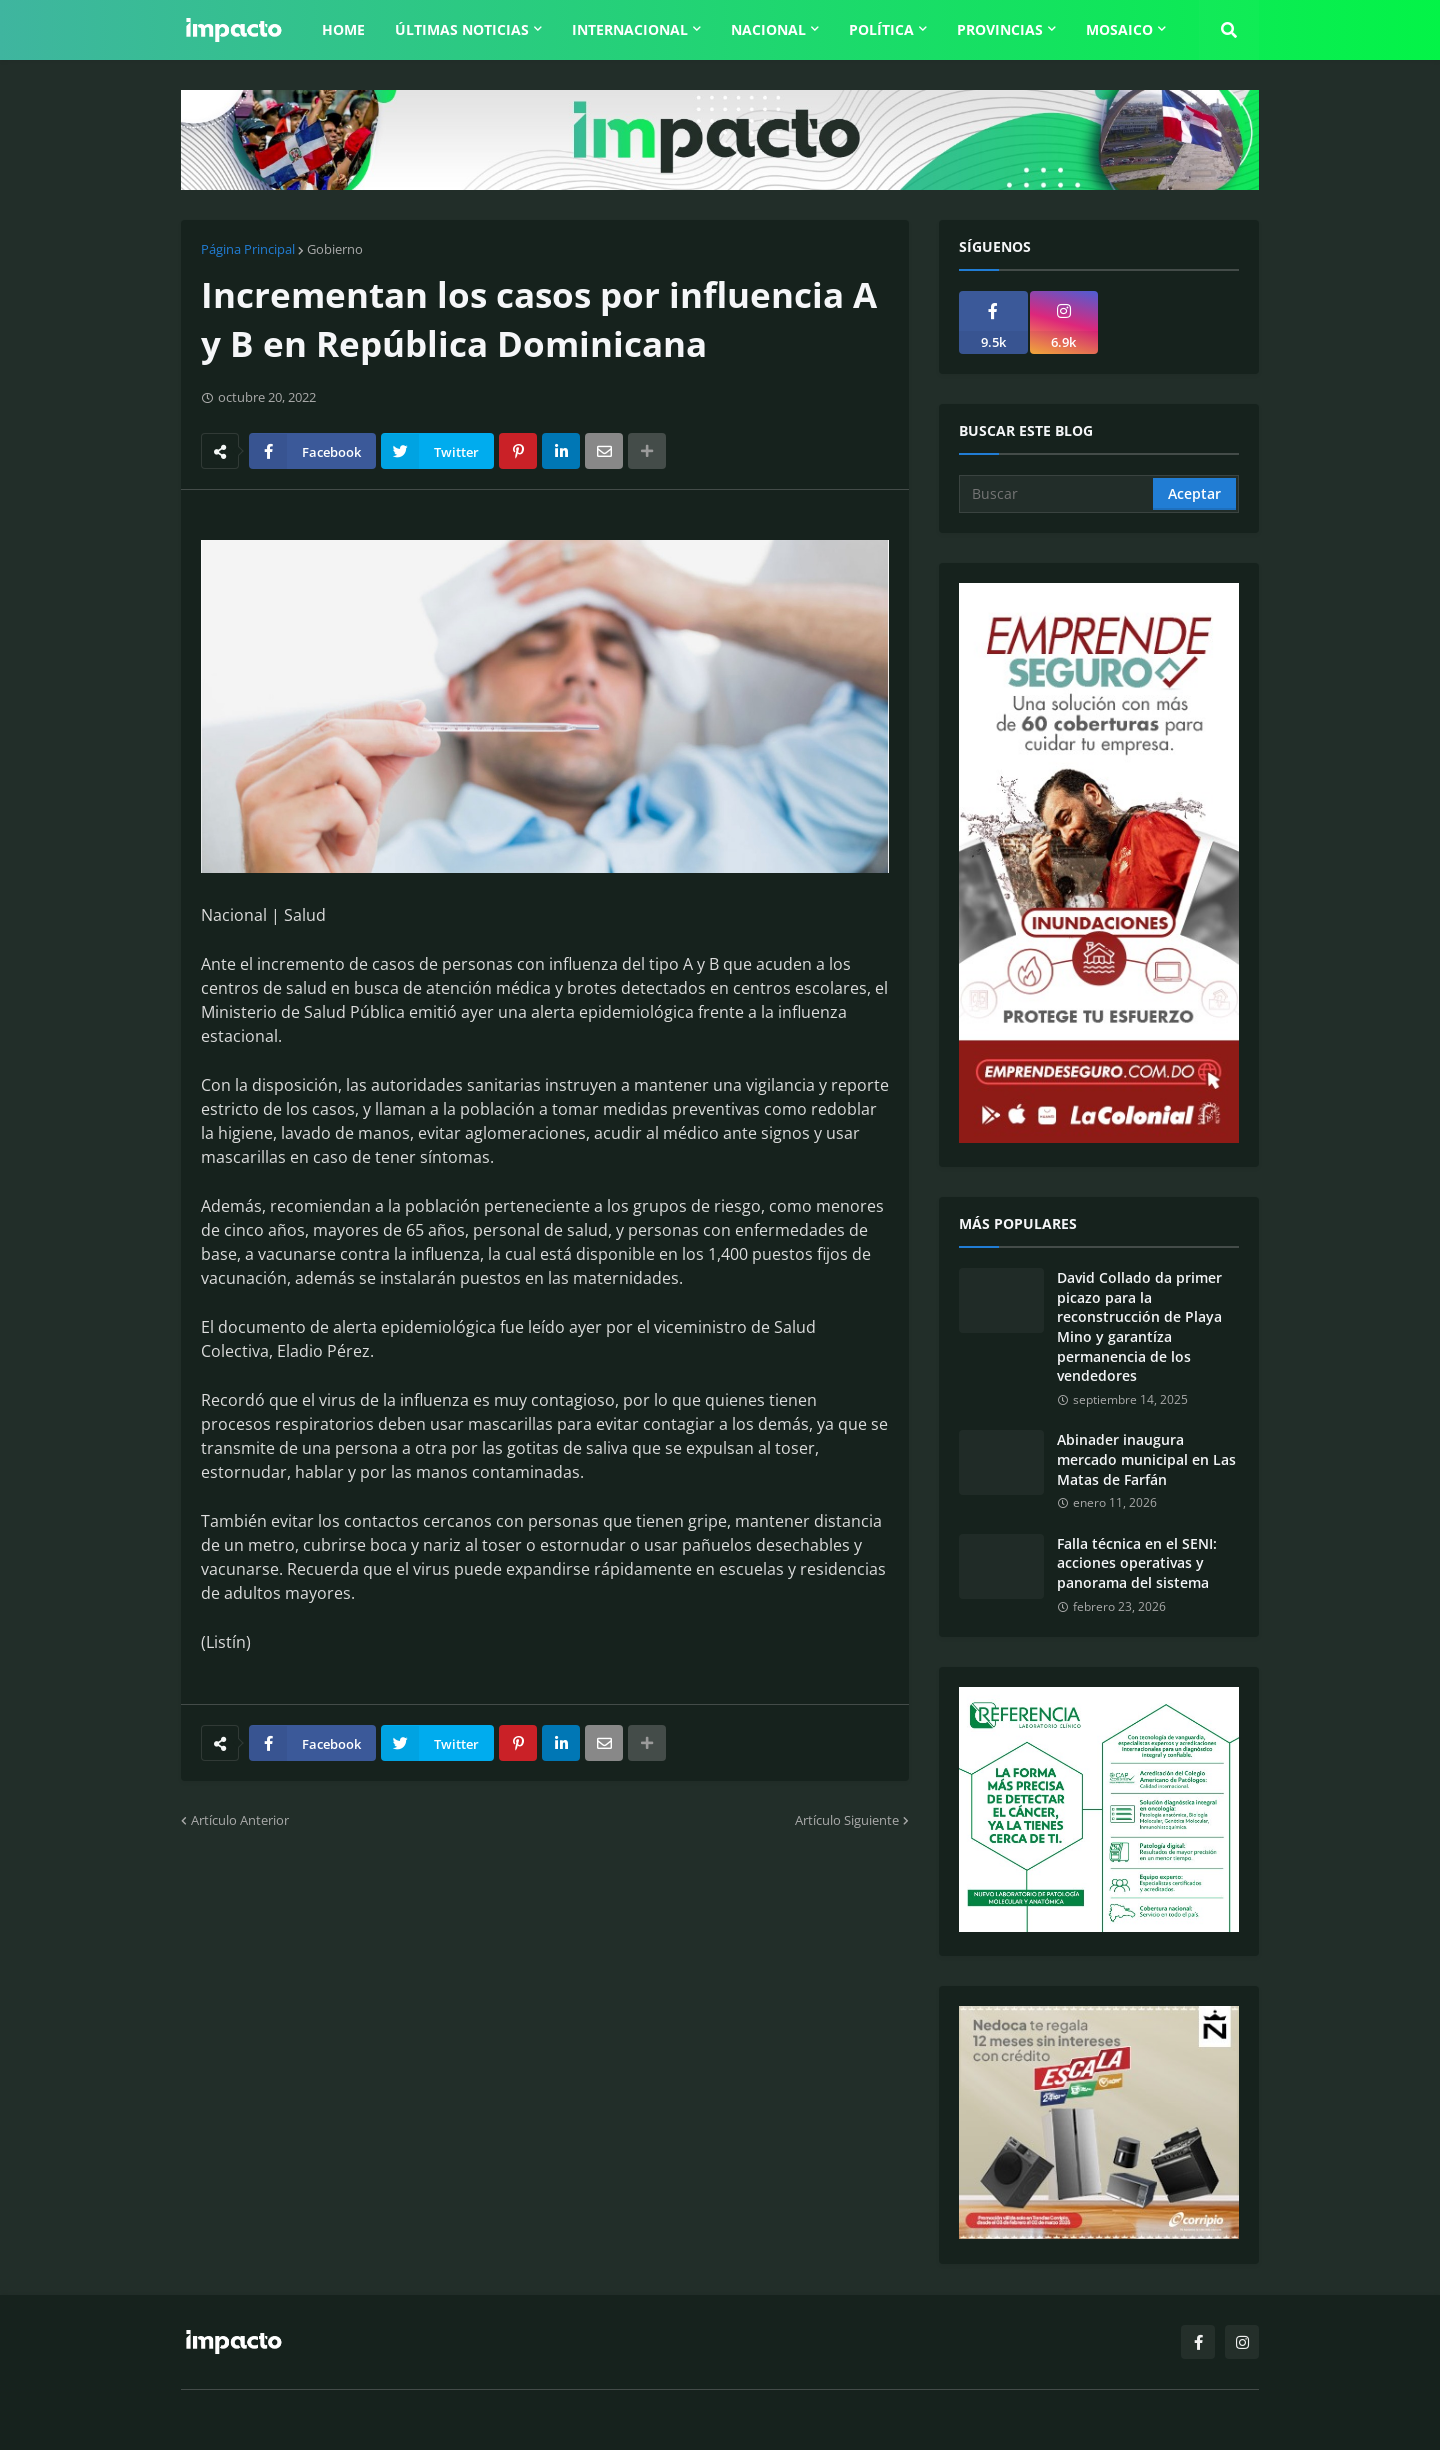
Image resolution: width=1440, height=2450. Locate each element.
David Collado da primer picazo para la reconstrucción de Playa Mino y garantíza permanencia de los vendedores (1139, 1326)
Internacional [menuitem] (630, 29)
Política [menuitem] (881, 29)
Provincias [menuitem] (1000, 29)
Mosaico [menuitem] (1119, 29)
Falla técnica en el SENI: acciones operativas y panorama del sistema (1137, 1563)
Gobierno (335, 249)
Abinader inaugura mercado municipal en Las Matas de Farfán (1146, 1459)
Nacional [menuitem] (768, 29)
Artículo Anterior (240, 1820)
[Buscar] (1057, 494)
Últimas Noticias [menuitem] (462, 29)
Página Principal (248, 249)
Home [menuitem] (343, 29)
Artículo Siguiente (847, 1820)
